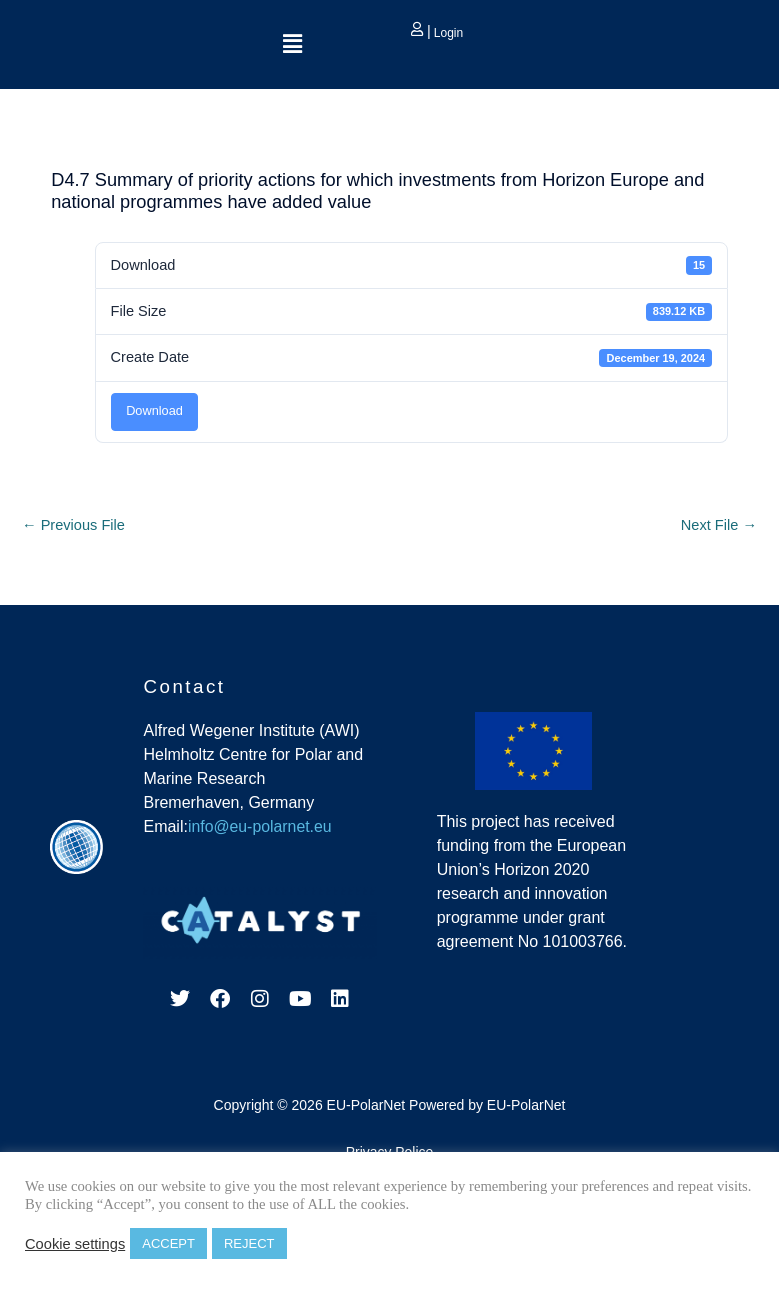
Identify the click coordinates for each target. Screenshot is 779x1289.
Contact (184, 686)
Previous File (73, 525)
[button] (292, 44)
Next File (719, 525)
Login (446, 33)
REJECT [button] (249, 1243)
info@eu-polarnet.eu (260, 826)
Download (154, 410)
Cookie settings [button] (75, 1244)
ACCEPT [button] (168, 1243)
